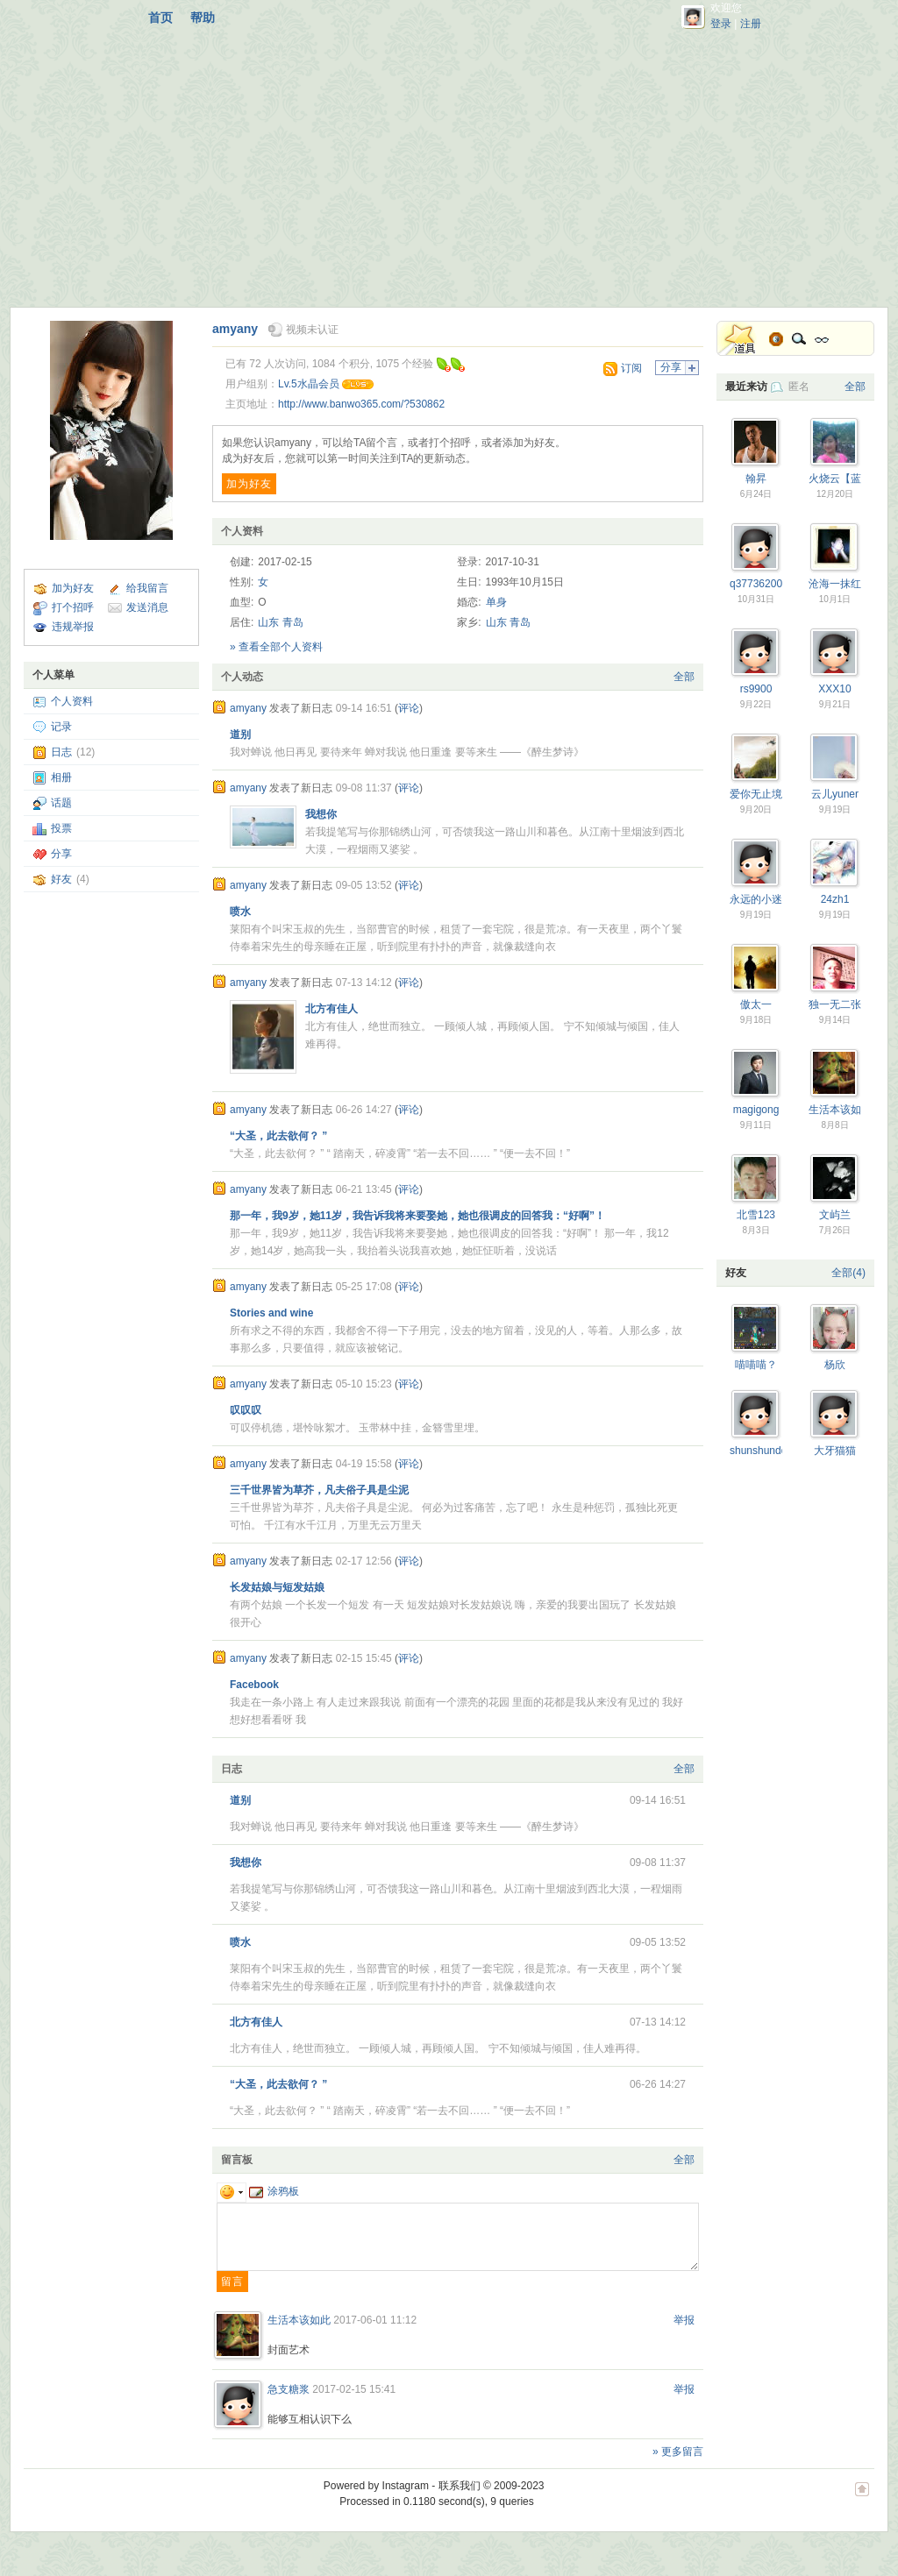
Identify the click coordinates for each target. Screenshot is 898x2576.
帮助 (202, 18)
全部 (684, 677)
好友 (61, 879)
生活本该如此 (299, 2320)
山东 (268, 622)
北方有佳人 (331, 1009)
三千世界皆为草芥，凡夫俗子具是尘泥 (319, 1490)
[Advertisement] (449, 166)
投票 (61, 828)
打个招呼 (73, 607)
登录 (720, 24)
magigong (756, 1109)
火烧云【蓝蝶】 (845, 478)
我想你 (321, 814)
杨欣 (834, 1365)
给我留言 (147, 588)
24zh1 (835, 899)
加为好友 (73, 588)
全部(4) (848, 1273)
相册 (61, 777)
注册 (750, 24)
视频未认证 (312, 329)
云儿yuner (835, 794)
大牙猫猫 (835, 1450)
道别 (240, 734)
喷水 (240, 911)
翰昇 (755, 478)
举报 (684, 2320)
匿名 (798, 386)
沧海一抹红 (835, 584)
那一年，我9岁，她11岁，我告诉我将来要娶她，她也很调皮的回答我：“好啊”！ (417, 1216)
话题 (61, 803)
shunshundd (758, 1450)
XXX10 (834, 689)
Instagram (405, 2486)
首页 (160, 18)
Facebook (254, 1684)
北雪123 (756, 1215)
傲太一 (756, 1004)
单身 (496, 602)
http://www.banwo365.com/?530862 (361, 404)
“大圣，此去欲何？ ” (278, 1136)
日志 (61, 752)
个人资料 (72, 701)
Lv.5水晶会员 (308, 384)
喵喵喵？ (756, 1365)
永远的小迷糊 (761, 899)
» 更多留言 (677, 2451)
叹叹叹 (245, 1410)
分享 (61, 854)
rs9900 (756, 689)
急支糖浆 (288, 2389)
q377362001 (759, 584)
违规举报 (73, 627)
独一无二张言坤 (845, 1004)
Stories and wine (271, 1313)
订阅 (631, 368)
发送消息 (147, 607)
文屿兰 (835, 1215)
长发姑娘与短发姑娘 (277, 1587)
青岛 (292, 622)
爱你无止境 (756, 794)
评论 (408, 708)
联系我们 (459, 2486)
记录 (61, 726)
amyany (235, 329)
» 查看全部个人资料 (276, 647)
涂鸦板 (274, 2191)
